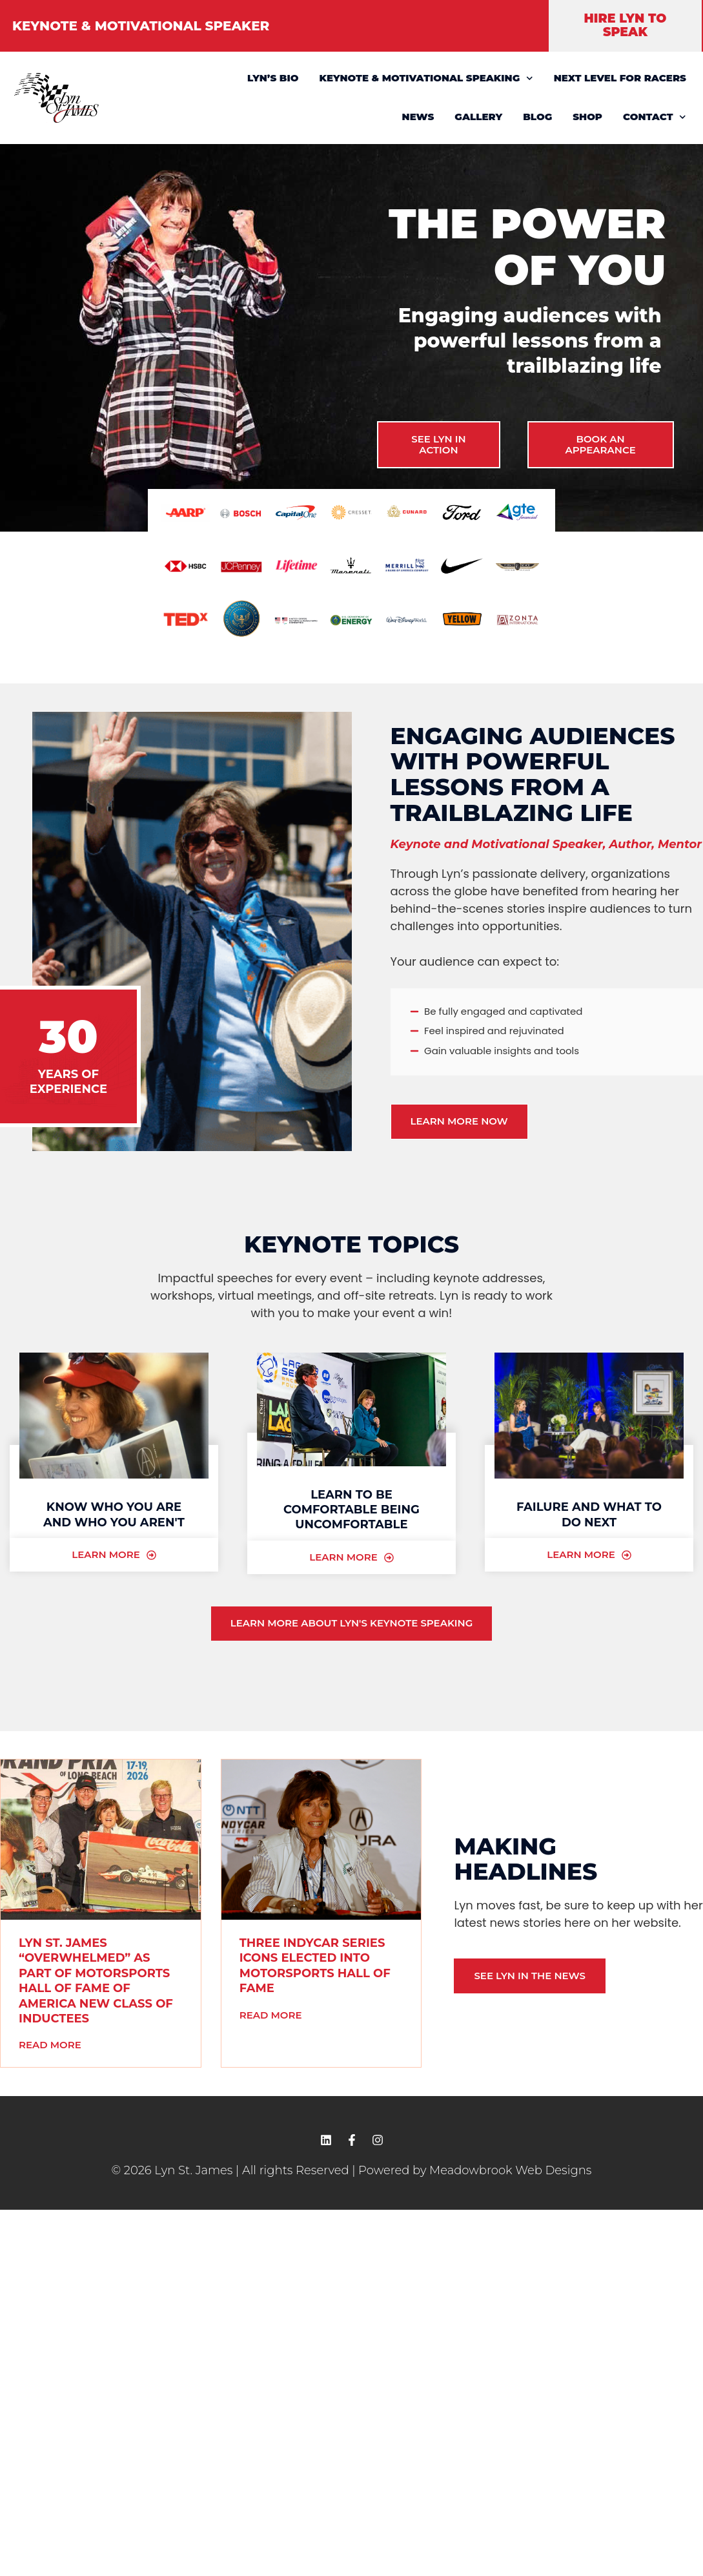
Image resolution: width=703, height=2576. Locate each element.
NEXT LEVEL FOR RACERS (620, 78)
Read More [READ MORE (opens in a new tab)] (50, 2045)
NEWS (418, 116)
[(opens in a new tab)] (101, 1840)
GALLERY (478, 116)
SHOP (587, 116)
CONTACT (654, 117)
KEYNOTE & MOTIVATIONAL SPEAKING (426, 78)
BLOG (537, 116)
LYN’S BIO (272, 78)
